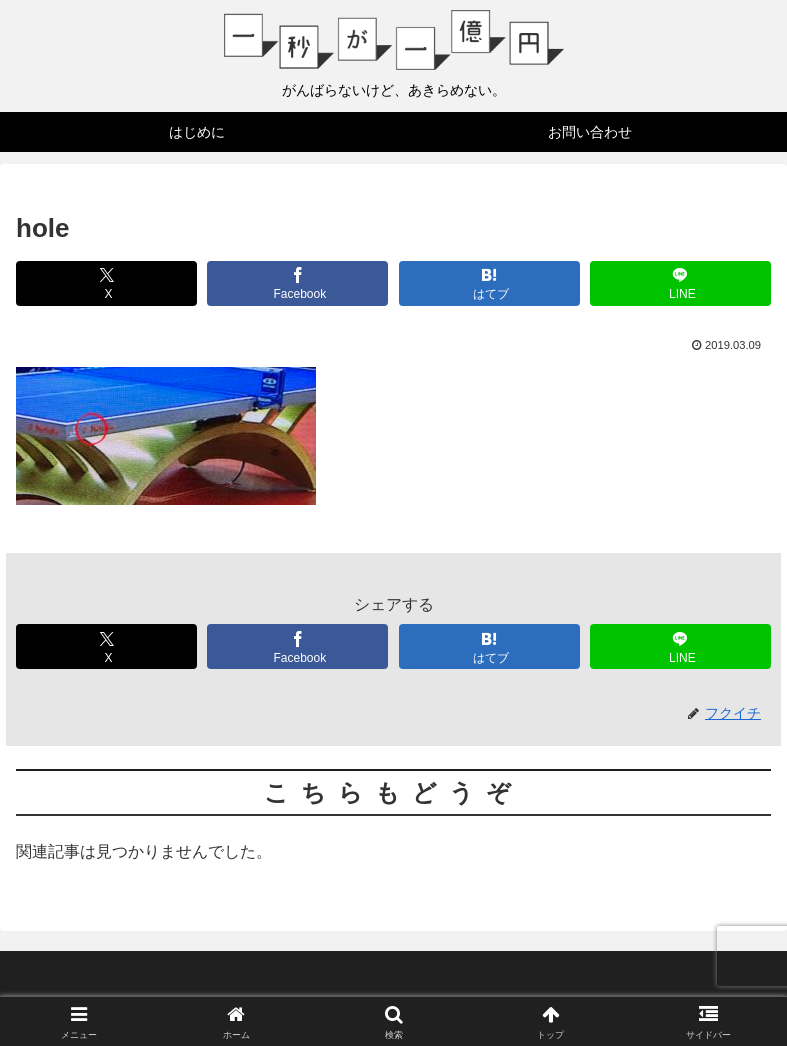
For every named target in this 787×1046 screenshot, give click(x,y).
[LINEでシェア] (680, 283)
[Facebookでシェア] (297, 283)
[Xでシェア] (106, 283)
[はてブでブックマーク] (489, 283)
